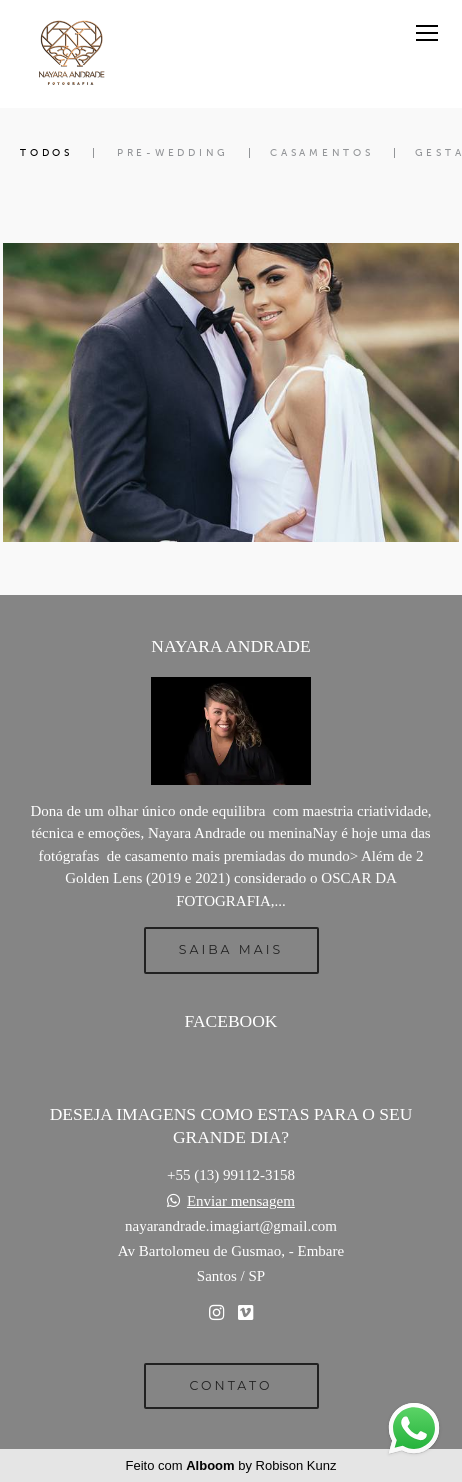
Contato (231, 1385)
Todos (46, 153)
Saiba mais (231, 949)
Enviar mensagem (241, 1201)
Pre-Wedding (173, 153)
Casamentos (322, 153)
